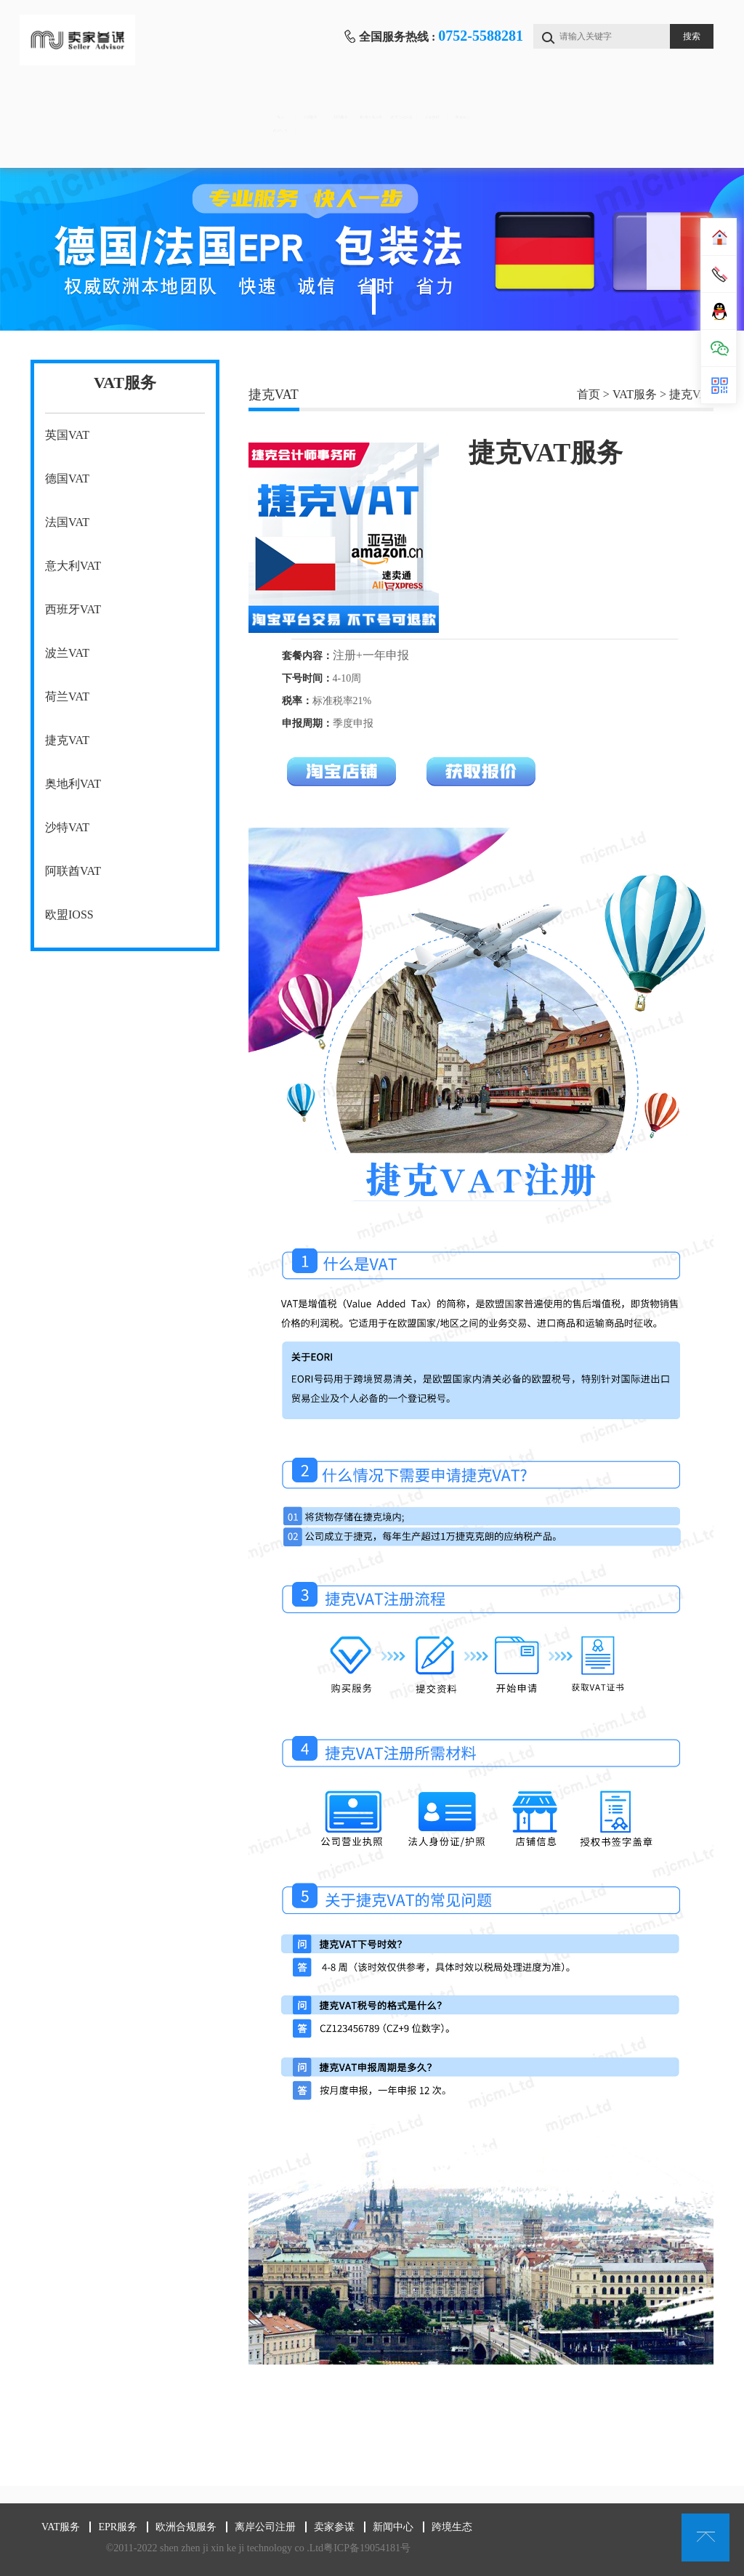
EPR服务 (273, 102)
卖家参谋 (564, 102)
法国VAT (67, 522)
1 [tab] (374, 296)
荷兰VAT (67, 696)
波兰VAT (67, 653)
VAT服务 (175, 102)
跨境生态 (78, 146)
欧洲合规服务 (370, 102)
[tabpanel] (372, 249)
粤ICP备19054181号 (367, 2548)
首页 (79, 102)
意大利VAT (73, 566)
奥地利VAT (73, 784)
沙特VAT (67, 827)
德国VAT (67, 478)
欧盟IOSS (69, 914)
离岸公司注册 (466, 102)
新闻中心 (660, 102)
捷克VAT (67, 740)
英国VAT (67, 435)
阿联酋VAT (73, 871)
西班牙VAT (73, 609)
